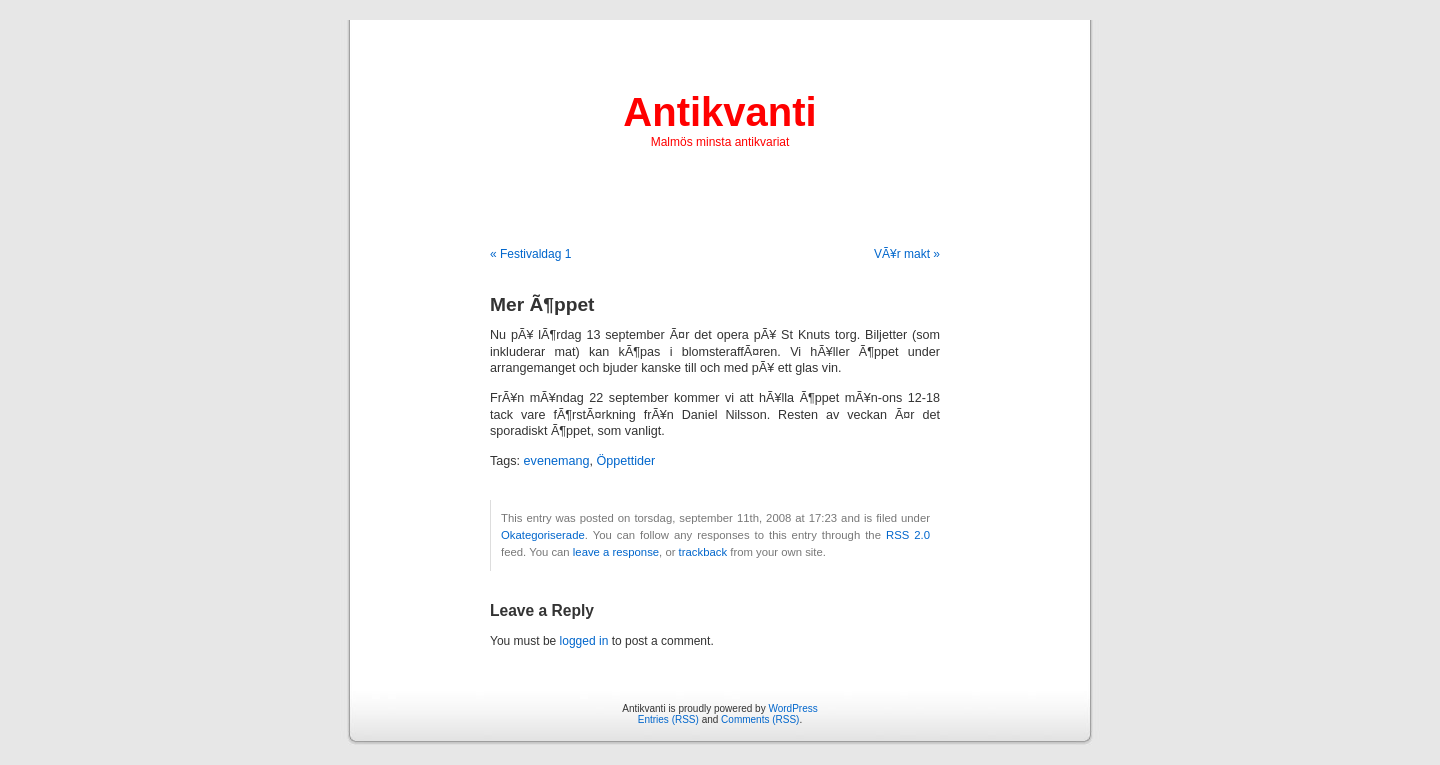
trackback (703, 552)
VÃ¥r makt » (907, 254)
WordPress (792, 708)
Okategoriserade (543, 535)
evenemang (557, 461)
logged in (584, 641)
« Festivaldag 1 (530, 254)
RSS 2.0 (908, 535)
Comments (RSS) (760, 719)
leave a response (616, 552)
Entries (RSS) (668, 719)
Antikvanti (719, 112)
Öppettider (625, 461)
